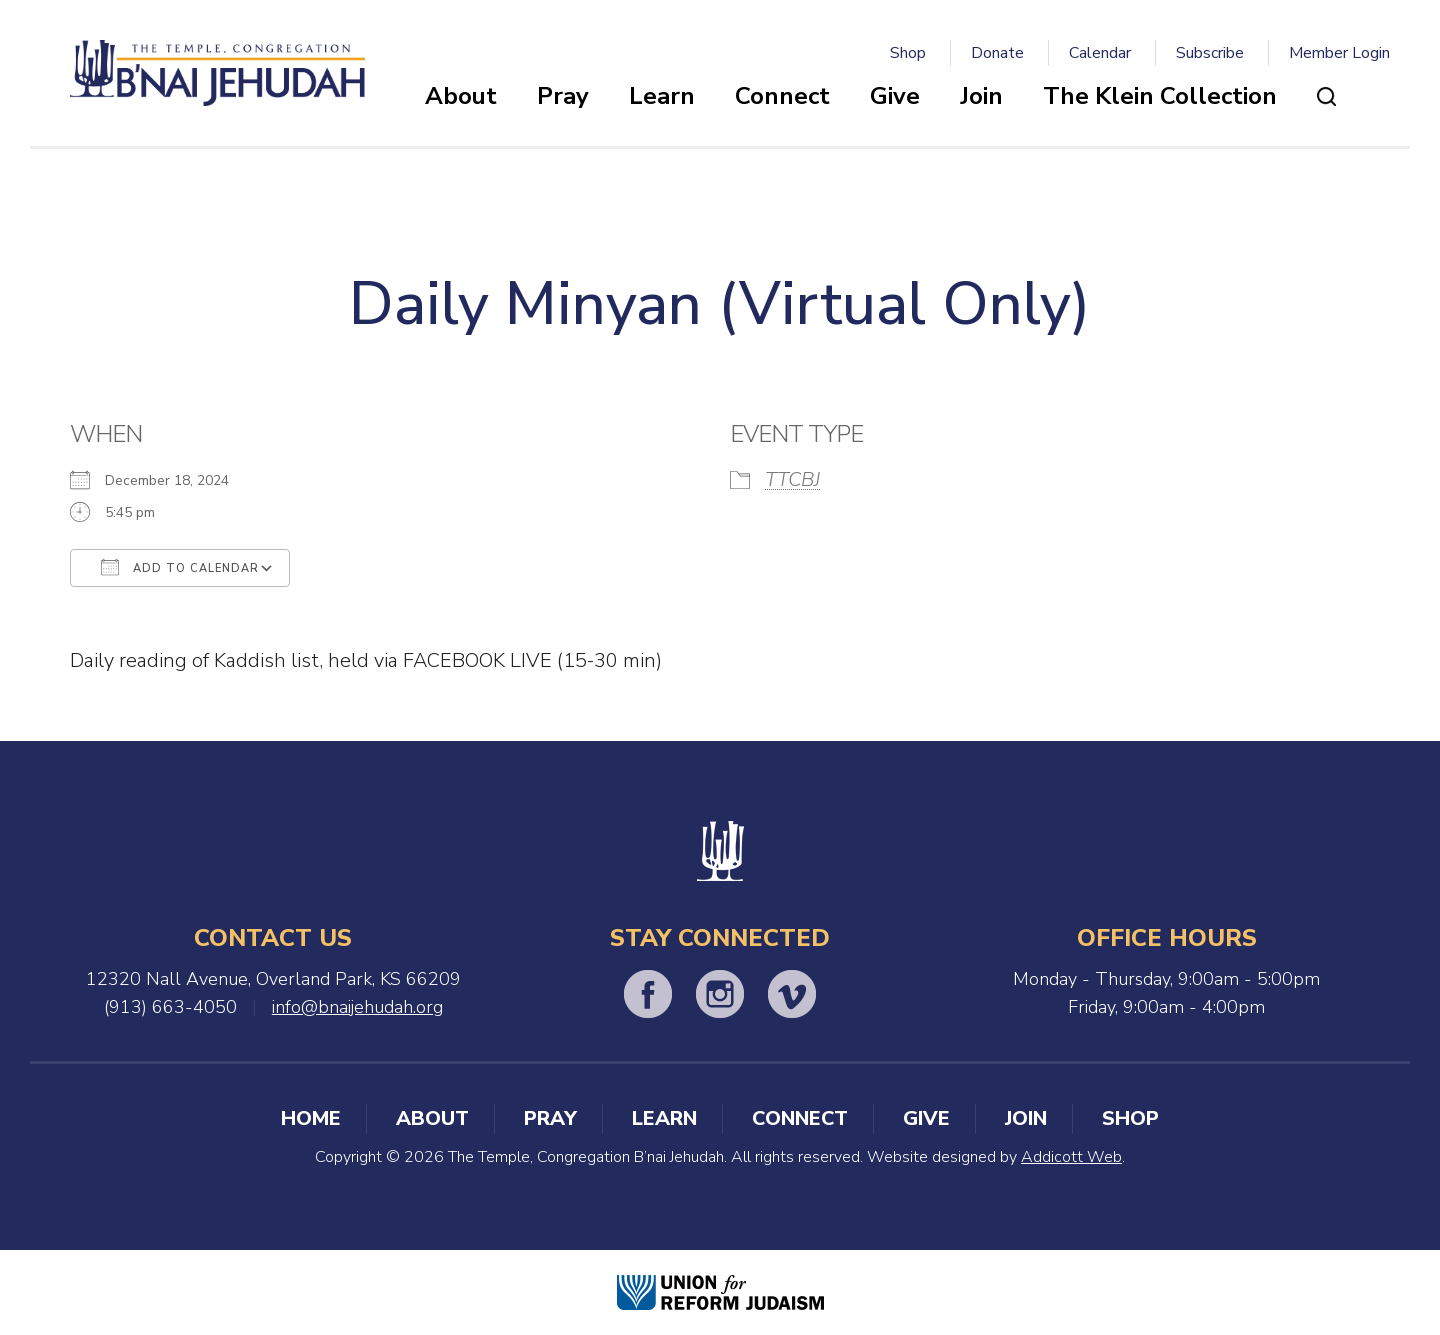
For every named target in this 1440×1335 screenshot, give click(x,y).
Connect (782, 96)
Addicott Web (1071, 1157)
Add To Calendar (180, 567)
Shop (908, 53)
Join (981, 96)
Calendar (1100, 53)
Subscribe (1210, 53)
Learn (662, 96)
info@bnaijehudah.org (357, 1007)
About (461, 96)
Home (311, 1118)
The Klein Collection (1160, 96)
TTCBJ (792, 479)
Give (895, 96)
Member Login (1339, 53)
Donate (997, 53)
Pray (563, 96)
